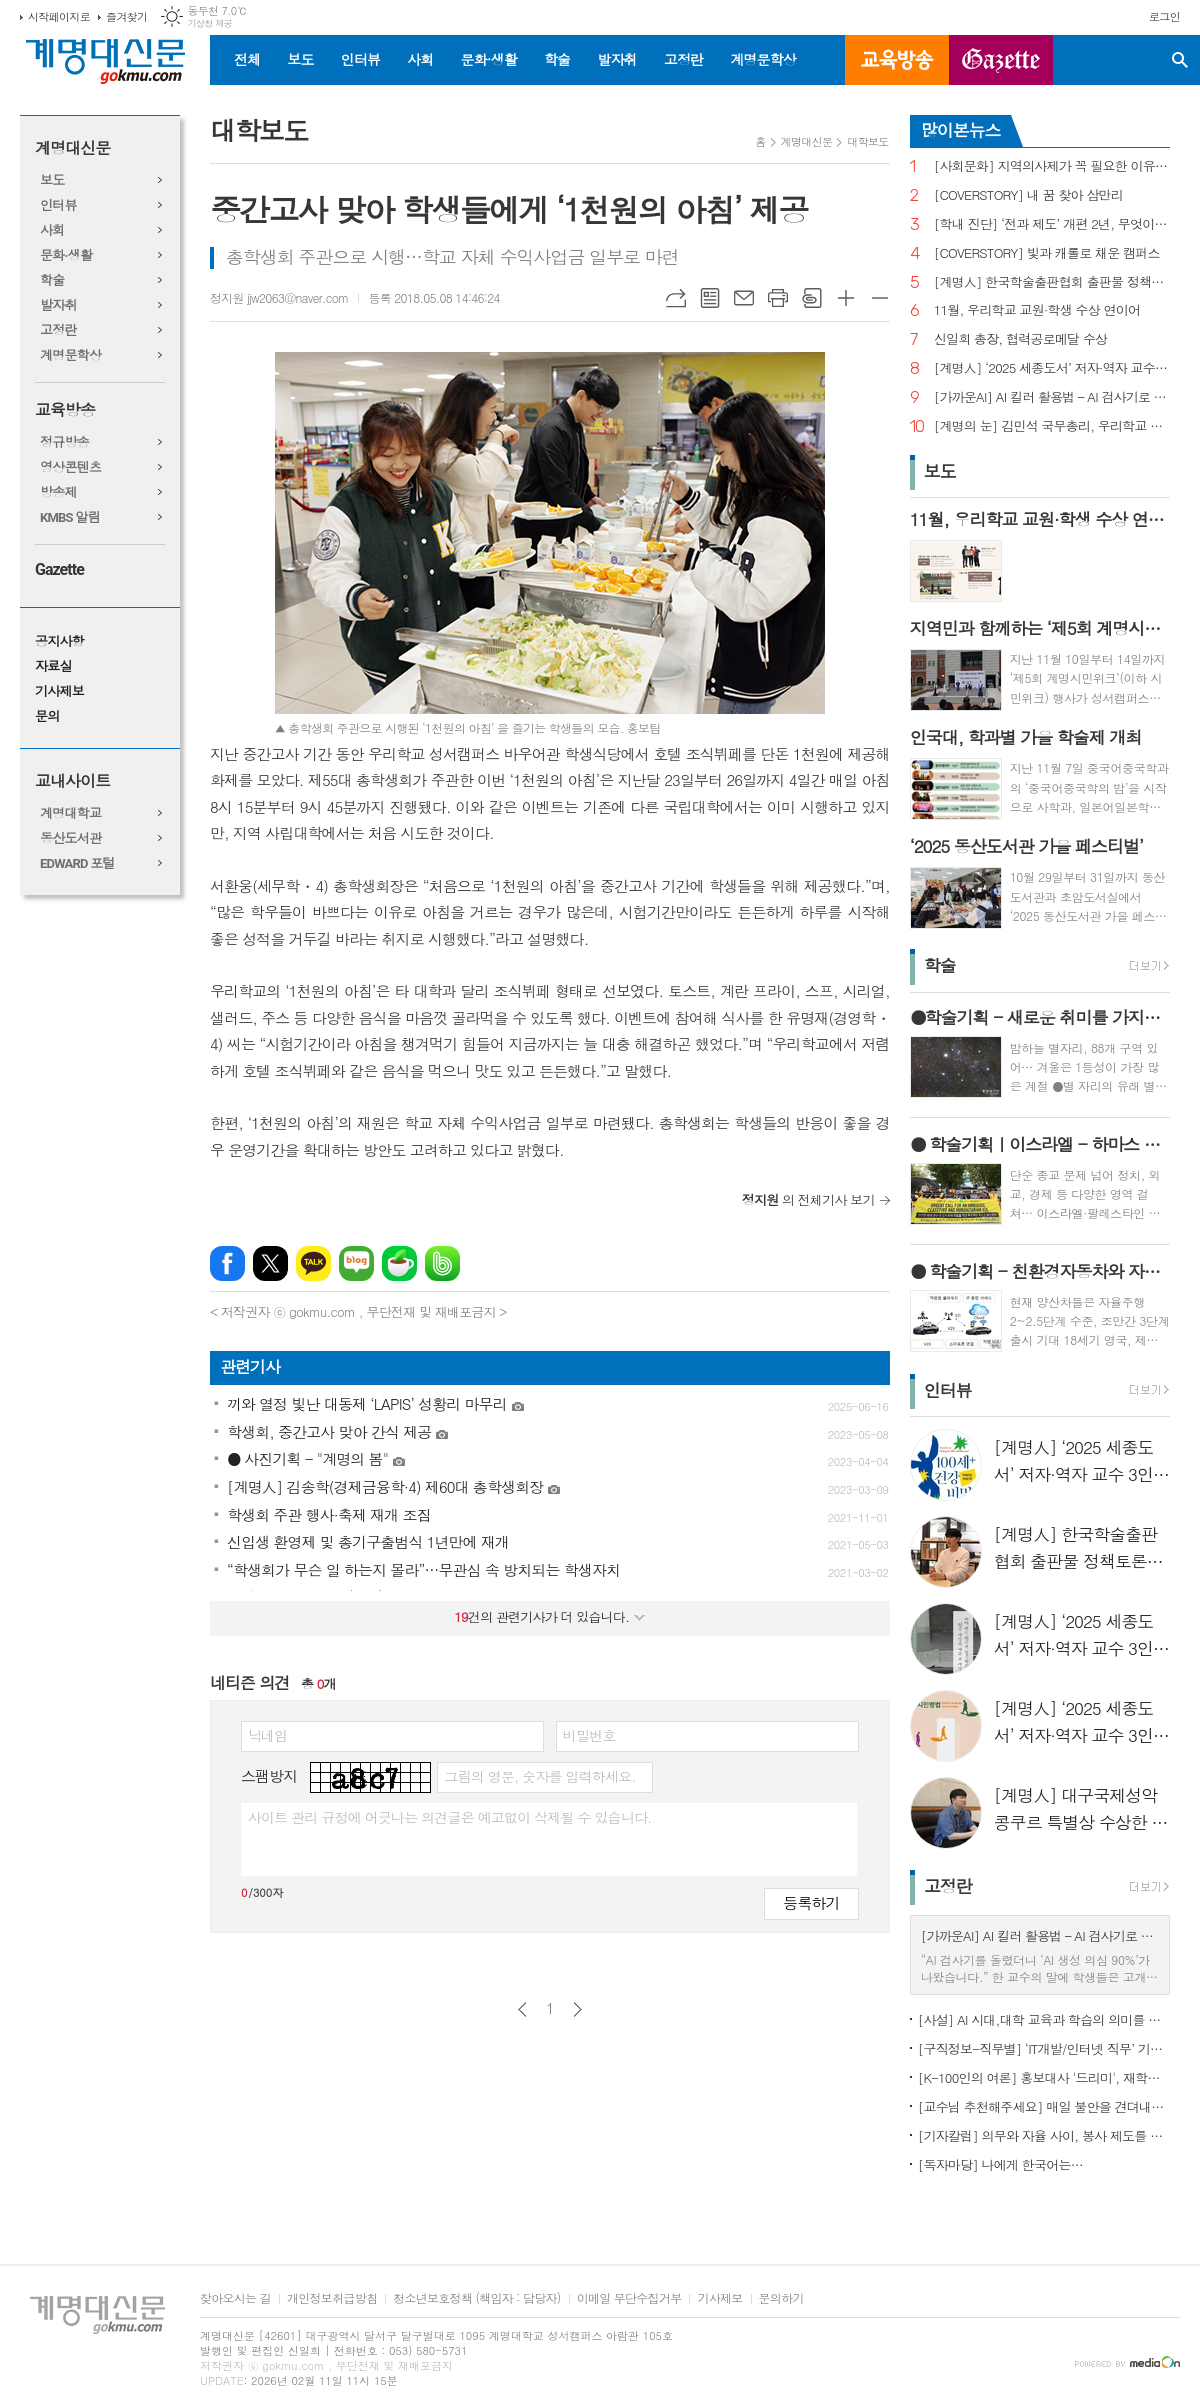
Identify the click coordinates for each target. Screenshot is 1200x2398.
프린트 (778, 298)
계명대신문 (72, 148)
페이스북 (227, 1263)
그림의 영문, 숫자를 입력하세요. (539, 1776)
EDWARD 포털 (77, 863)
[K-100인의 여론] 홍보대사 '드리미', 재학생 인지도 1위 (1044, 2077)
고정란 (683, 59)
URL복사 (676, 298)
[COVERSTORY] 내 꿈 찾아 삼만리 (1028, 195)
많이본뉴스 (961, 130)
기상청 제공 (209, 23)
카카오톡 (313, 1263)
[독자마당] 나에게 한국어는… (1000, 2164)
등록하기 (811, 1902)
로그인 (1164, 16)
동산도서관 (70, 838)
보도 (300, 59)
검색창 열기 (1180, 60)
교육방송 (897, 60)
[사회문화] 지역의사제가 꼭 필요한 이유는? (1052, 166)
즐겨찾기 (126, 16)
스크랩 (812, 298)
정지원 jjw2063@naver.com (279, 297)
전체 (247, 59)
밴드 (442, 1263)
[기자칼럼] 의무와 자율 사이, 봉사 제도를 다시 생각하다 (1044, 2135)
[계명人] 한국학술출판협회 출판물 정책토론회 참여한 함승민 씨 (1052, 282)
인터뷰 (360, 59)
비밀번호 (589, 1735)
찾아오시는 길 (235, 2298)
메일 (744, 298)
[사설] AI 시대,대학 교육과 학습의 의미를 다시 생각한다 (1044, 2019)
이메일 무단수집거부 (629, 2298)
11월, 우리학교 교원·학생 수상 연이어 (1037, 310)
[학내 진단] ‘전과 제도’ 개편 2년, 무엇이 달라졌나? (1052, 224)
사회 (420, 59)
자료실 (53, 666)
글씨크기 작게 (880, 298)
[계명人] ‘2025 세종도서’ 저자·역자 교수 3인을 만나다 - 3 (1052, 368)
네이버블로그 (356, 1263)
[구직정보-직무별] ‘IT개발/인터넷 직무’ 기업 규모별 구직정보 (1044, 2048)
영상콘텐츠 (70, 467)
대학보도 (867, 141)
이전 (522, 2009)
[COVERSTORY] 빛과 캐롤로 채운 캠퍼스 (1047, 253)
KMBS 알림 (70, 517)
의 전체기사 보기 (808, 1199)
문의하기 (781, 2298)
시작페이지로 (59, 16)
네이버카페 (399, 1263)
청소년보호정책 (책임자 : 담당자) (476, 2298)
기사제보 (59, 691)
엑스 (270, 1263)
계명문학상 (763, 59)
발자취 (616, 59)
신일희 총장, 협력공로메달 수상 (1021, 339)
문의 (47, 716)
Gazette (59, 569)
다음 (577, 2009)
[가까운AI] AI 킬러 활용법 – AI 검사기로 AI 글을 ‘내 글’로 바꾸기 (1052, 397)
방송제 (58, 492)
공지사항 (59, 641)
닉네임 (267, 1735)
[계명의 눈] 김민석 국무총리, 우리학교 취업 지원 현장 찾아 (1052, 426)
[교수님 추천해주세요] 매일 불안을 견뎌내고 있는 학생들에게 (1044, 2106)
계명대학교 (70, 813)
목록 (710, 298)
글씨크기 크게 (846, 298)
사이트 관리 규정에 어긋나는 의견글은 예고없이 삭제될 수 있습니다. (450, 1817)
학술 (557, 59)
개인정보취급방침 (332, 2298)
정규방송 (64, 442)
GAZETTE (1001, 60)
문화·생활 (488, 59)
